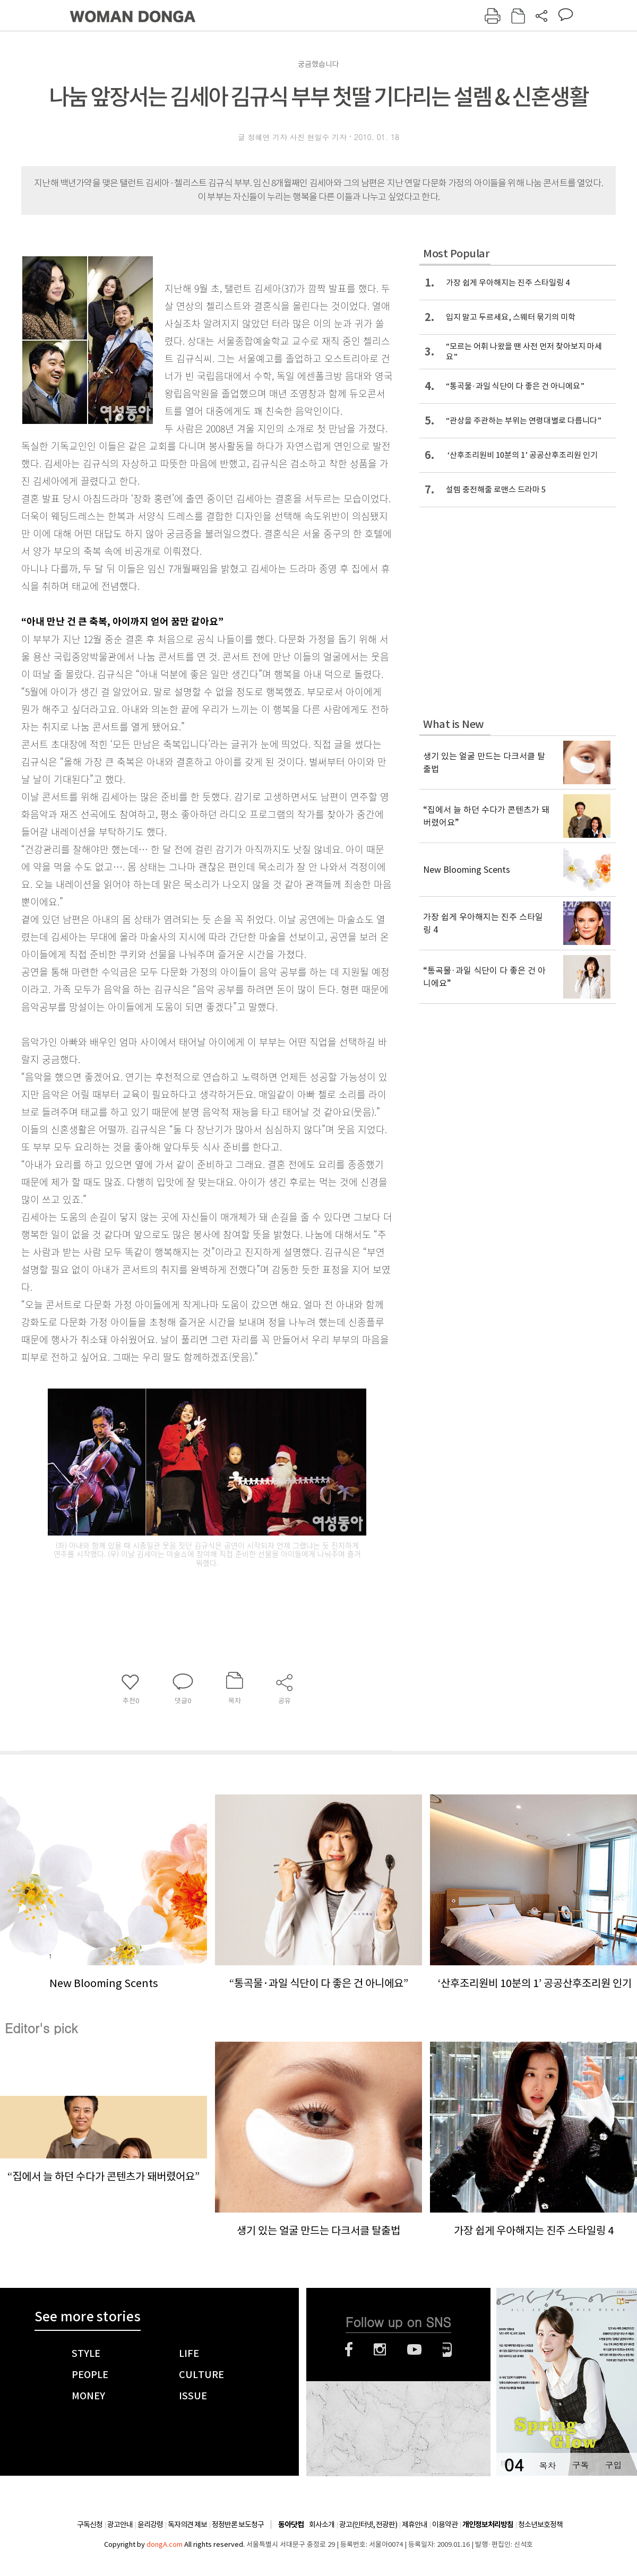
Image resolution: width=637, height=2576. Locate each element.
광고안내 (120, 2524)
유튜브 (414, 2349)
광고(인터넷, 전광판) (368, 2524)
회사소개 (321, 2524)
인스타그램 (380, 2349)
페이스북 (348, 2349)
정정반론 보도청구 (238, 2524)
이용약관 (445, 2524)
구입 (613, 2465)
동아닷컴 (291, 2524)
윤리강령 (150, 2524)
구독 (580, 2465)
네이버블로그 (447, 2349)
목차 (547, 2465)
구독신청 (89, 2524)
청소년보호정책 (540, 2524)
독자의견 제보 (187, 2524)
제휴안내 (414, 2524)
